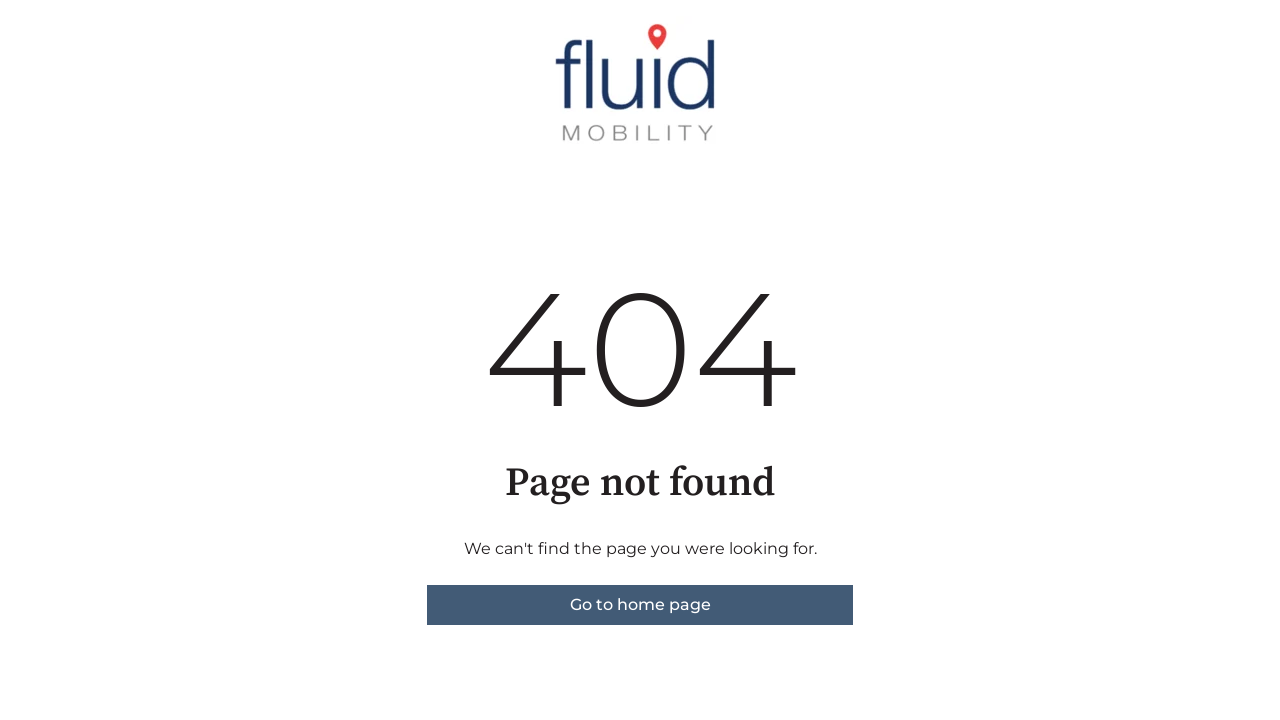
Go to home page (640, 604)
